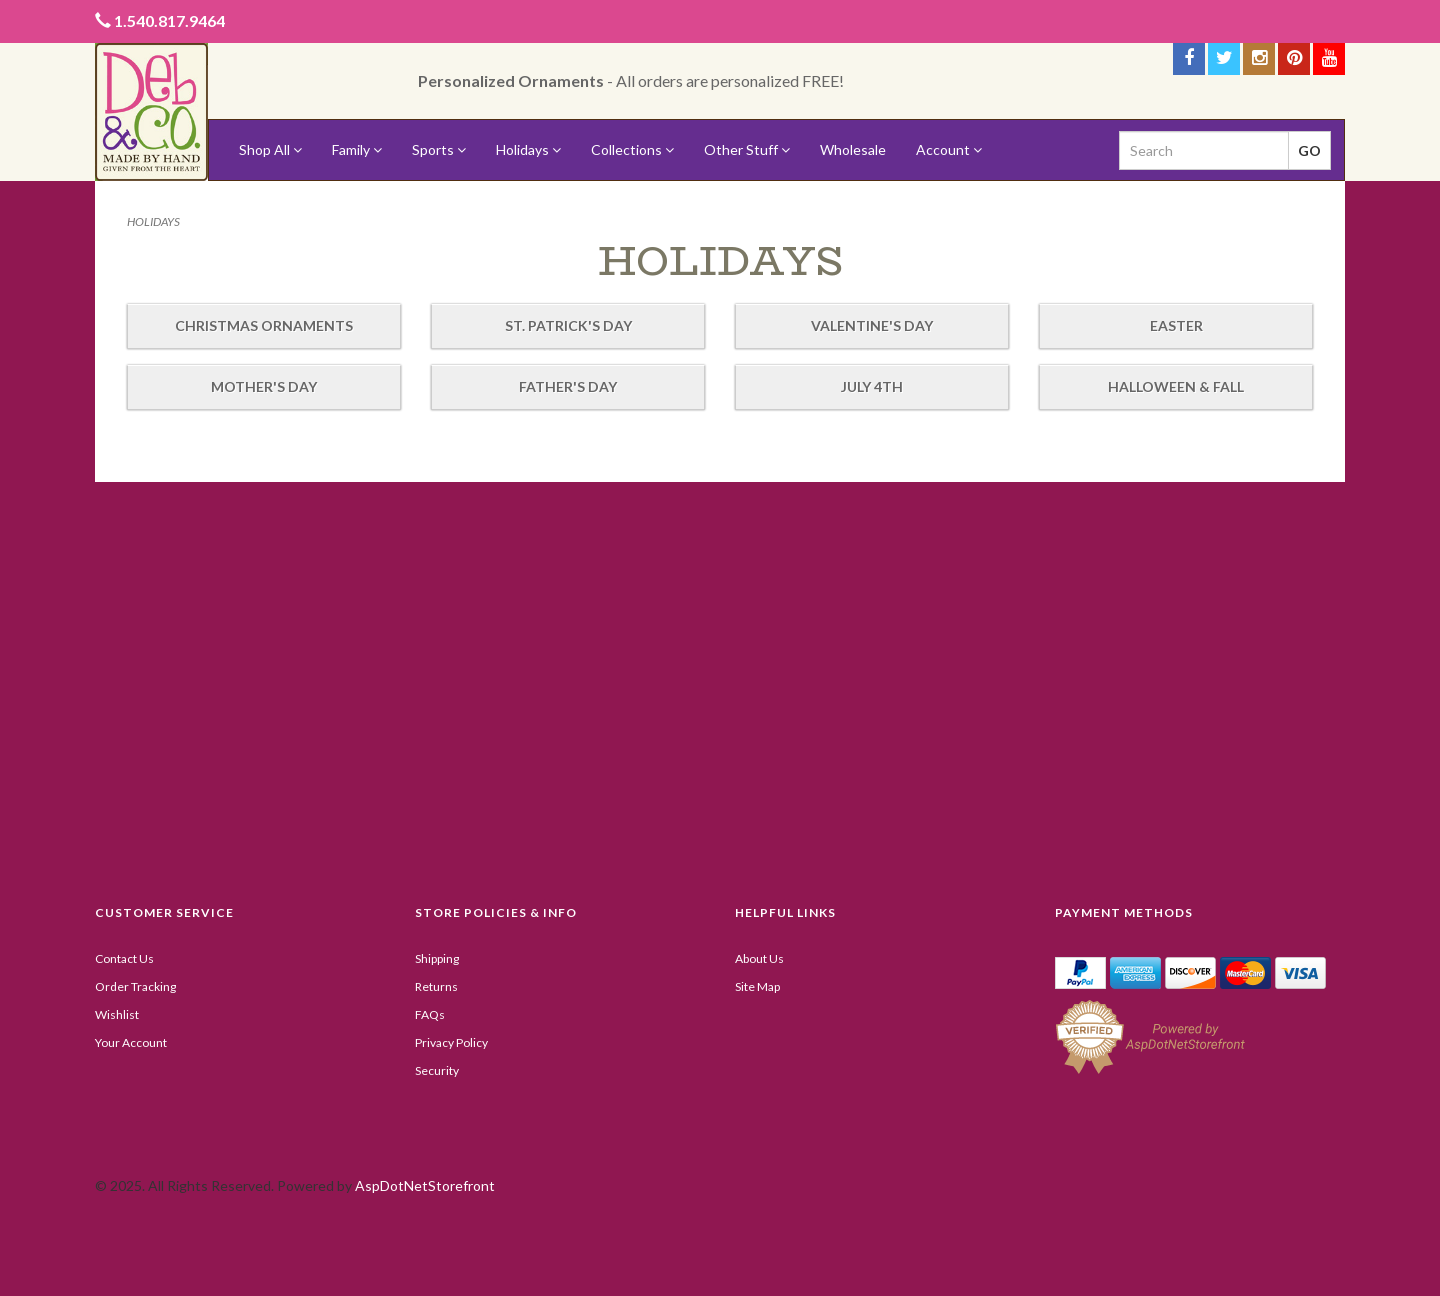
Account (949, 149)
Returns (436, 986)
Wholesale (853, 149)
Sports (439, 149)
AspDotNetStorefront (425, 1185)
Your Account (131, 1042)
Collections (632, 149)
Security (437, 1070)
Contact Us (124, 958)
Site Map (757, 986)
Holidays (528, 149)
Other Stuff (747, 149)
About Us (759, 958)
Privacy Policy (451, 1042)
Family (357, 149)
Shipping (437, 958)
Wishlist (117, 1014)
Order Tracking (135, 986)
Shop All (270, 149)
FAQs (430, 1014)
